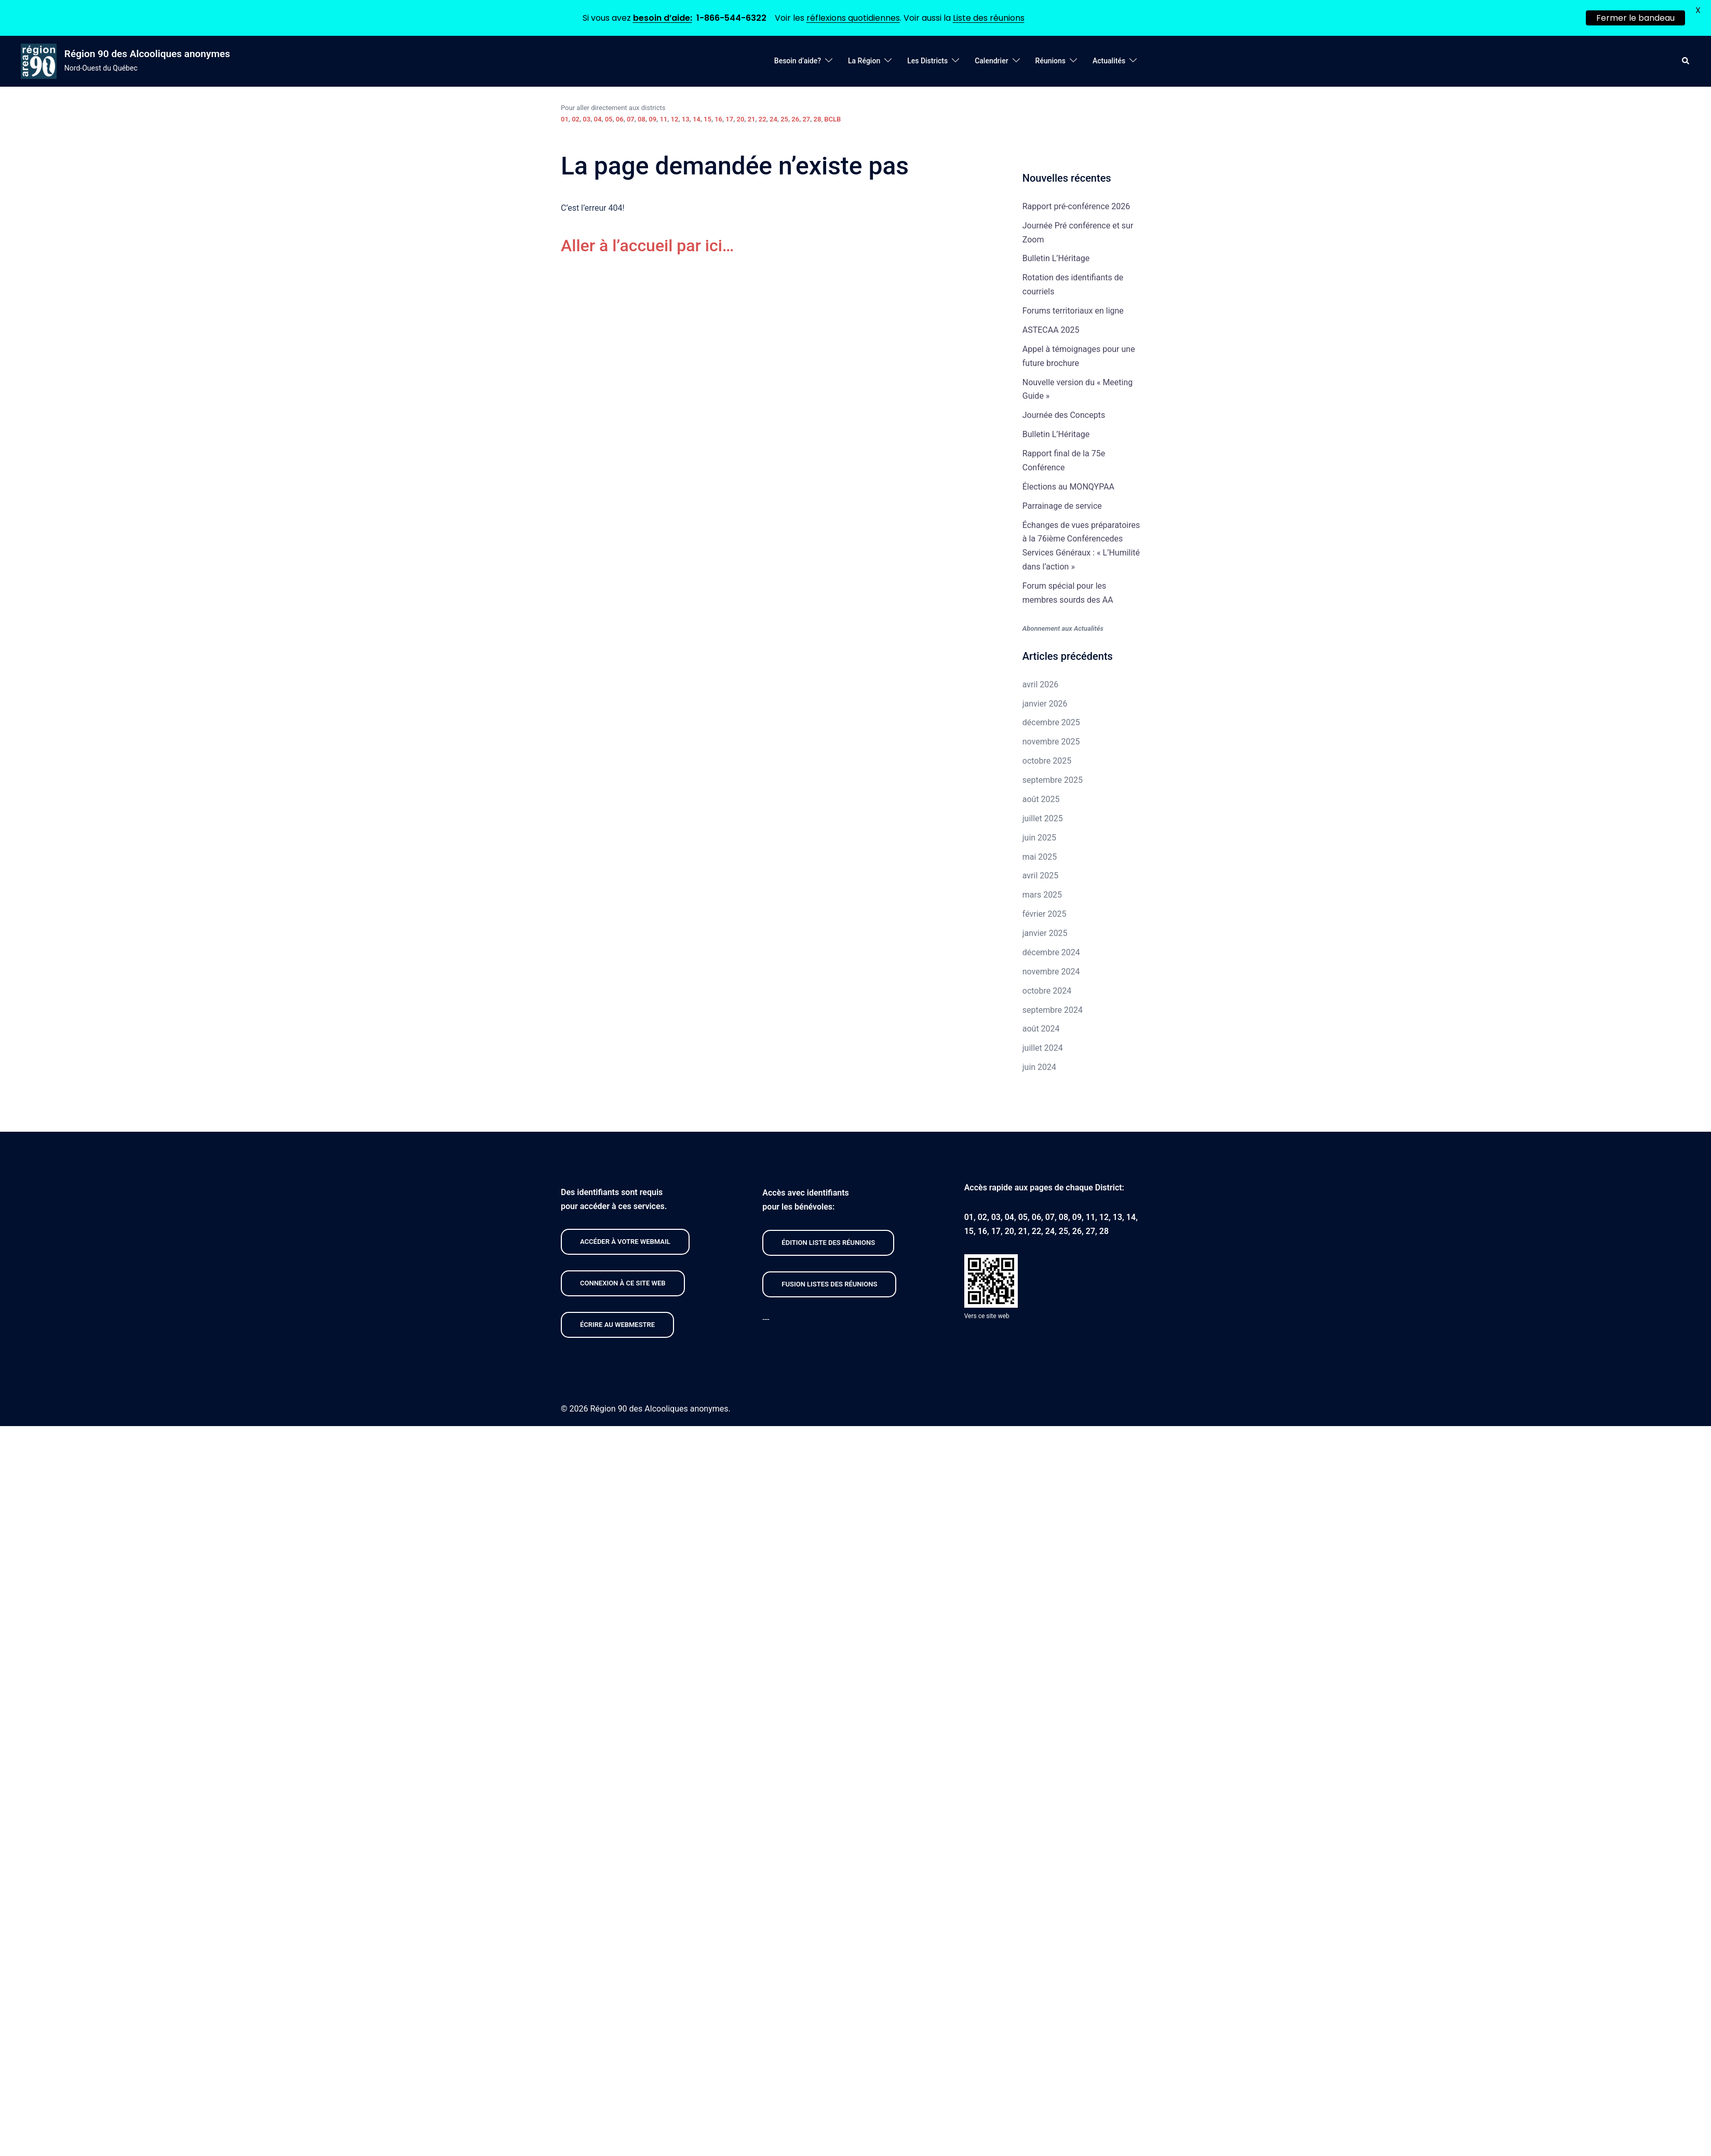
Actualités (1109, 59)
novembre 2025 (1051, 739)
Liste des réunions (989, 18)
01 (565, 116)
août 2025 (1041, 797)
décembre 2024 (1051, 950)
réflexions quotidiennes (853, 18)
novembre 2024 (1051, 969)
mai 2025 (1039, 854)
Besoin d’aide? (797, 59)
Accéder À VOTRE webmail (625, 1239)
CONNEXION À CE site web (623, 1280)
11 (663, 116)
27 (806, 116)
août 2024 (1041, 1027)
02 (576, 116)
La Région (864, 59)
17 (729, 116)
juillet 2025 (1042, 816)
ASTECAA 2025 (1051, 327)
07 (631, 116)
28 (817, 116)
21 (752, 116)
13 (686, 116)
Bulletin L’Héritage (1055, 256)
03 (586, 116)
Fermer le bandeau (1635, 18)
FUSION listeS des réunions (829, 1281)
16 (718, 116)
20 (741, 116)
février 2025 (1044, 911)
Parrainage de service (1062, 503)
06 (620, 116)
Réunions (1050, 59)
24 (773, 116)
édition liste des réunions (828, 1240)
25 (784, 116)
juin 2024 (1039, 1064)
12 (675, 116)
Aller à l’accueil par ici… (647, 243)
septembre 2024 (1052, 1007)
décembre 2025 (1051, 720)
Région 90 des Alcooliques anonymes (147, 51)
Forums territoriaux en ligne (1073, 308)
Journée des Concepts (1063, 413)
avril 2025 (1040, 873)
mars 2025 (1042, 893)
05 (609, 116)
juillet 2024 (1042, 1046)
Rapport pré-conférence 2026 (1076, 204)
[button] (1686, 59)
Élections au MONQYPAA (1068, 484)
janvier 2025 (1045, 930)
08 (641, 116)
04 (597, 116)
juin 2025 (1039, 835)
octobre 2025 (1046, 758)
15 (707, 116)
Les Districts (927, 59)
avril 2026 (1040, 682)
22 (762, 116)
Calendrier (991, 59)
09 (652, 116)
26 (795, 116)
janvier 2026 (1045, 701)
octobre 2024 (1046, 988)
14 (696, 116)
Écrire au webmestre (617, 1322)
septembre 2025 (1052, 777)
